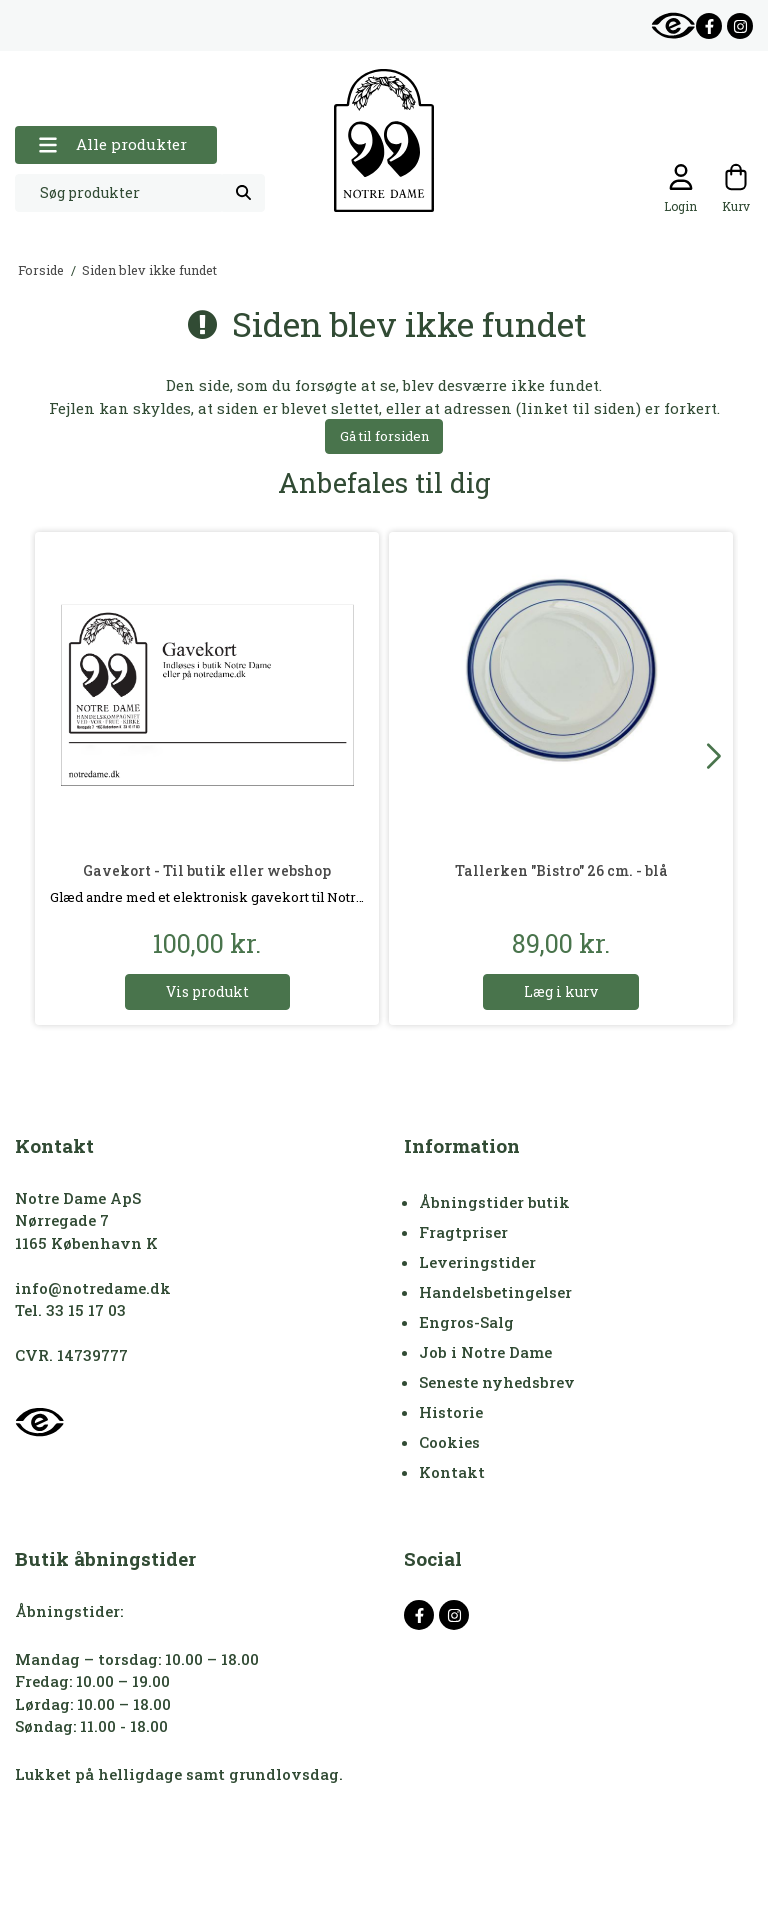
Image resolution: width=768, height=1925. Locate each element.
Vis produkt (207, 991)
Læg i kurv (561, 991)
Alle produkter (112, 144)
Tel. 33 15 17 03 (70, 1310)
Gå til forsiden (384, 436)
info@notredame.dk (93, 1288)
